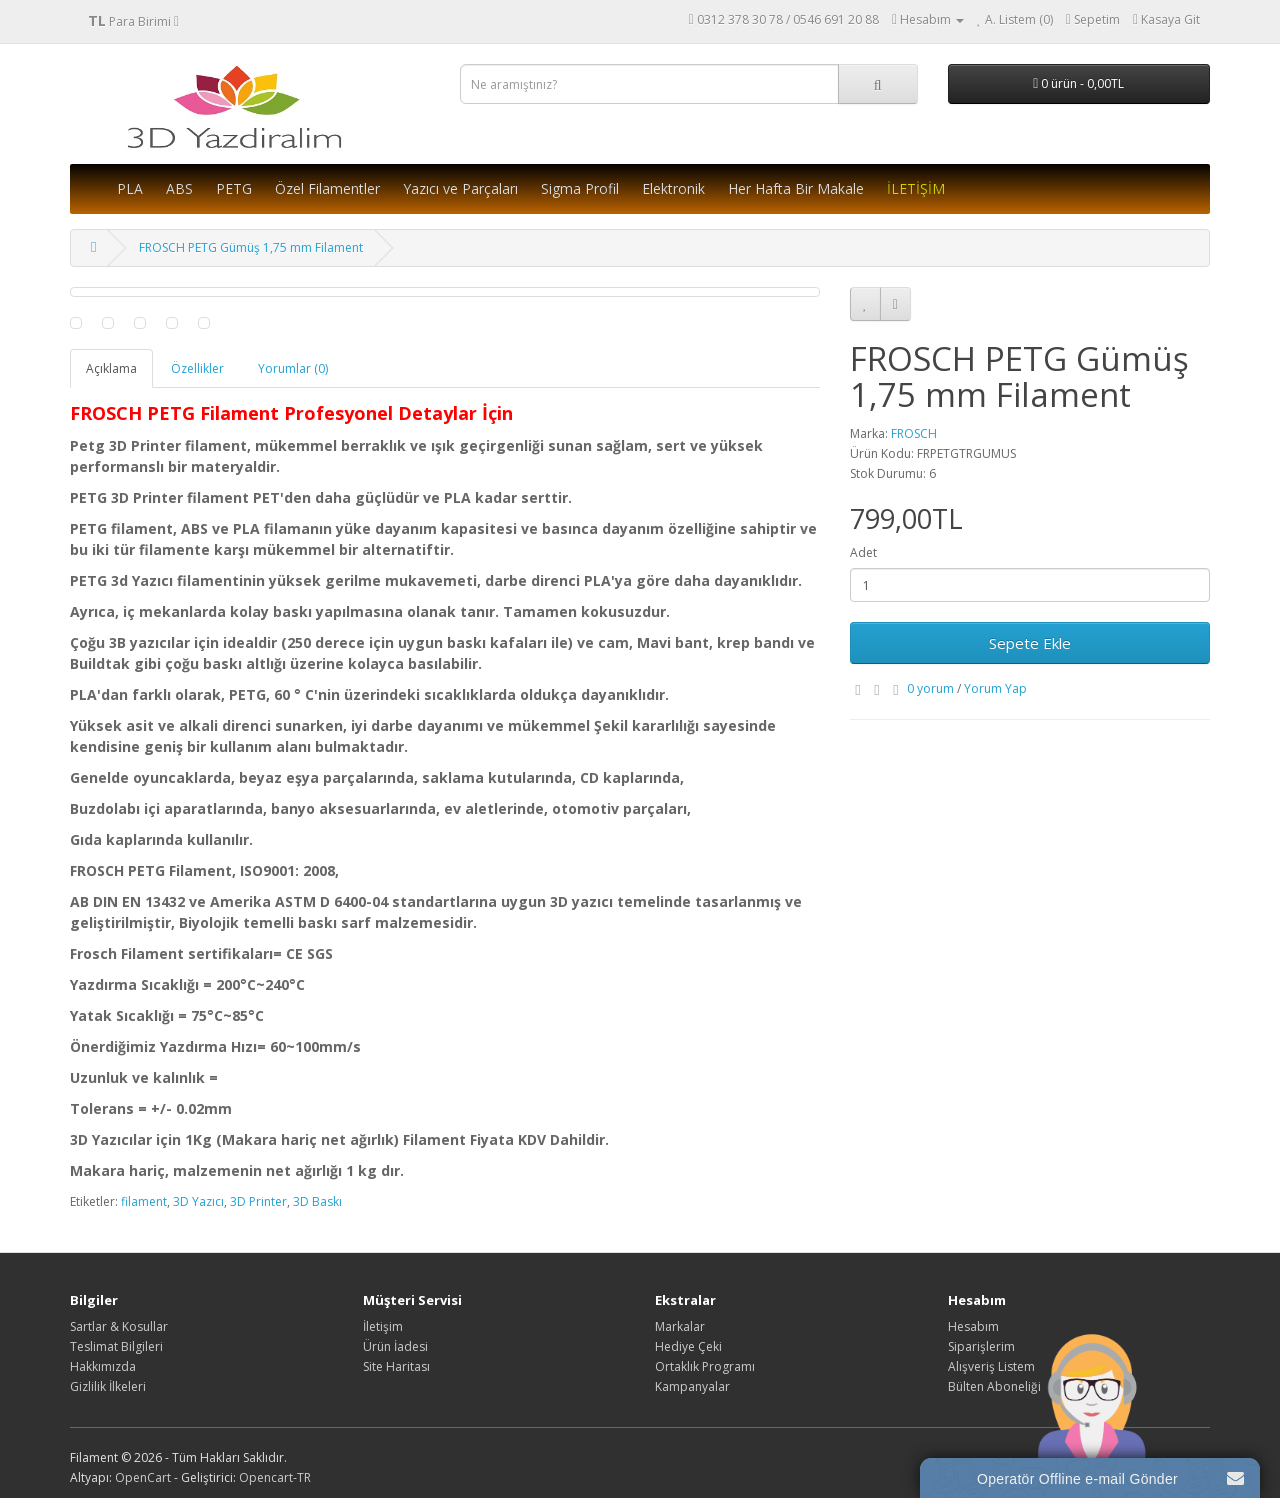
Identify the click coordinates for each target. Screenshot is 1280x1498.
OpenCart (143, 1477)
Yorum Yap (995, 688)
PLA (130, 188)
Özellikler (197, 368)
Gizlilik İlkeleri (108, 1386)
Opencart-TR (275, 1477)
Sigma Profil (580, 188)
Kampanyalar (692, 1386)
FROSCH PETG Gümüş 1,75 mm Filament (251, 247)
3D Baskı (317, 1201)
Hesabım (973, 1326)
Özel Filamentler (327, 188)
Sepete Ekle (1030, 643)
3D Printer (258, 1201)
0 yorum (930, 688)
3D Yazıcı (198, 1201)
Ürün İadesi (395, 1346)
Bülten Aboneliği (994, 1386)
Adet (863, 552)
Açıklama (111, 368)
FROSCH (914, 433)
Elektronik (673, 188)
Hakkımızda (103, 1366)
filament (144, 1201)
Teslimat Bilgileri (116, 1346)
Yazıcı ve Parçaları (460, 188)
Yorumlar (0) (293, 368)
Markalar (680, 1326)
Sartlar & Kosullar (119, 1326)
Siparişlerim (981, 1346)
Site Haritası (396, 1366)
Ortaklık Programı (705, 1366)
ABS (179, 188)
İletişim (383, 1326)
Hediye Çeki (688, 1346)
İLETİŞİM (916, 188)
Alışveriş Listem (991, 1366)
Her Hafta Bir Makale (796, 188)
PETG (234, 188)
